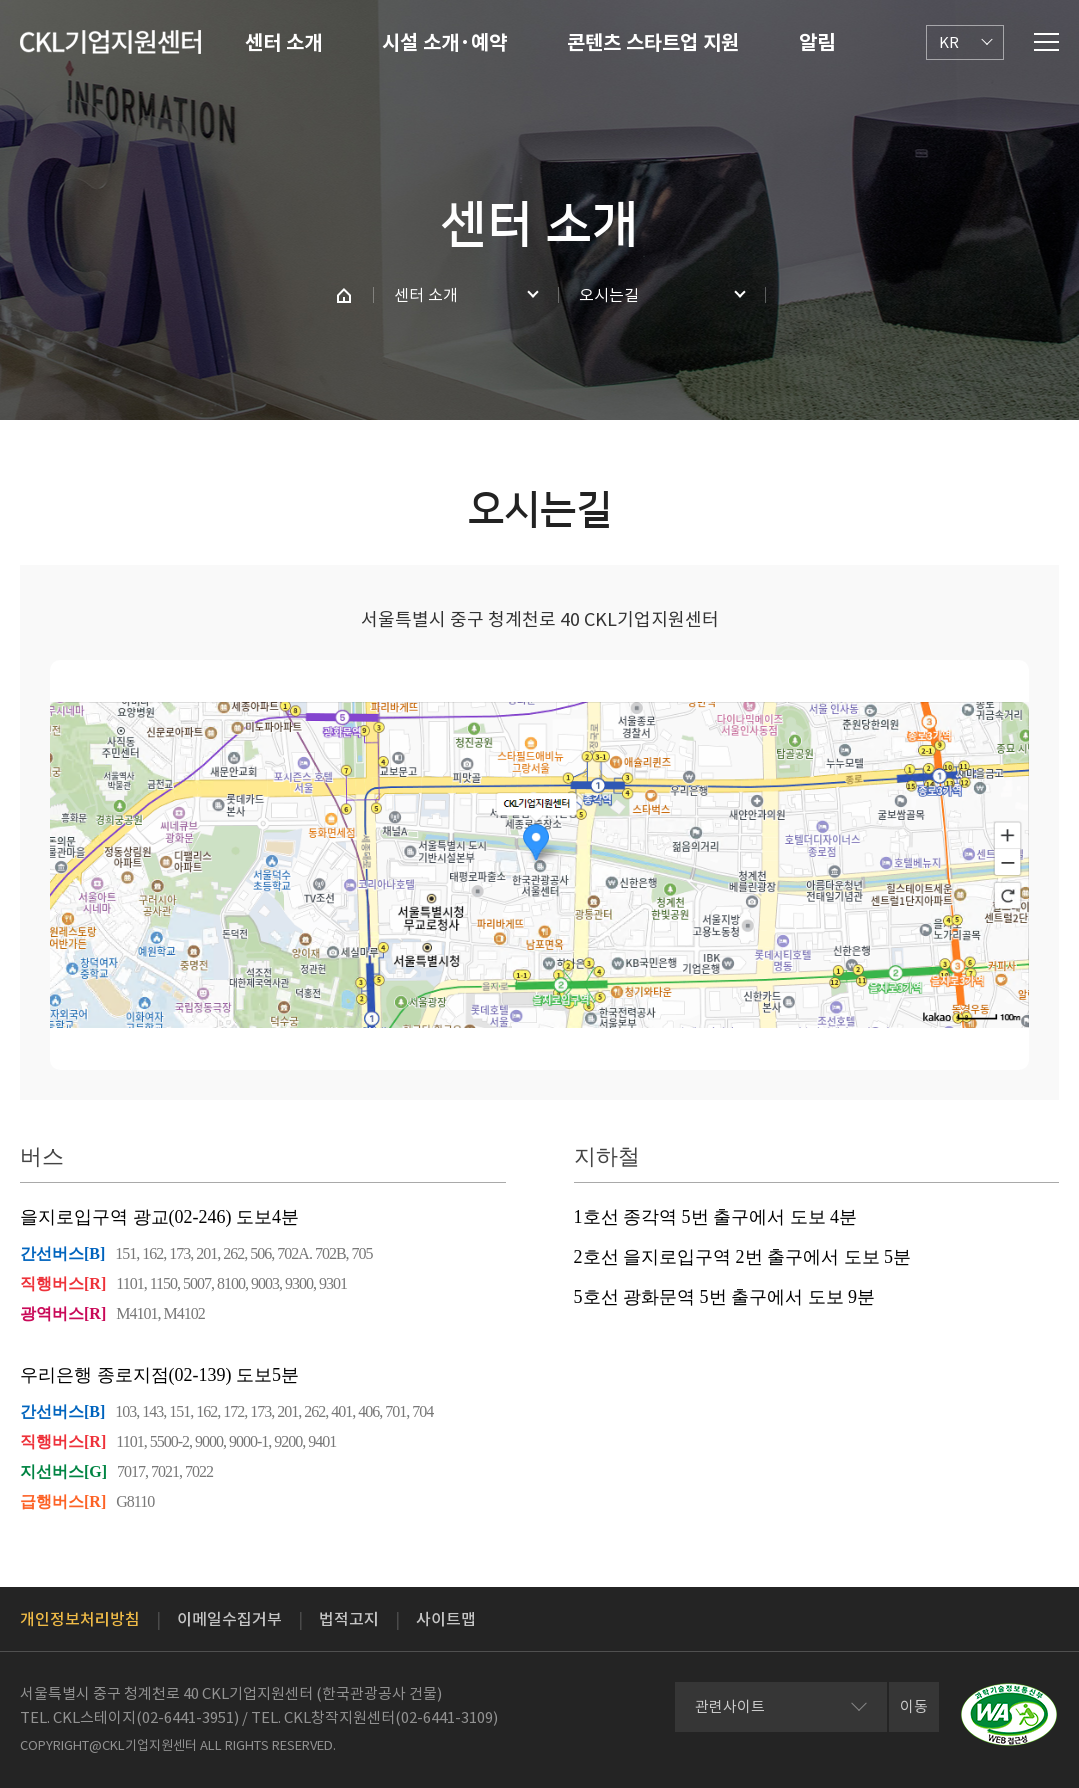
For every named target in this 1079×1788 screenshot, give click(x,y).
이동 (914, 1706)
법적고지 (349, 1619)
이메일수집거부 (229, 1619)
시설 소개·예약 (444, 43)
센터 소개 (283, 43)
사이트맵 (446, 1619)
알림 (817, 43)
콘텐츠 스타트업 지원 (653, 43)
